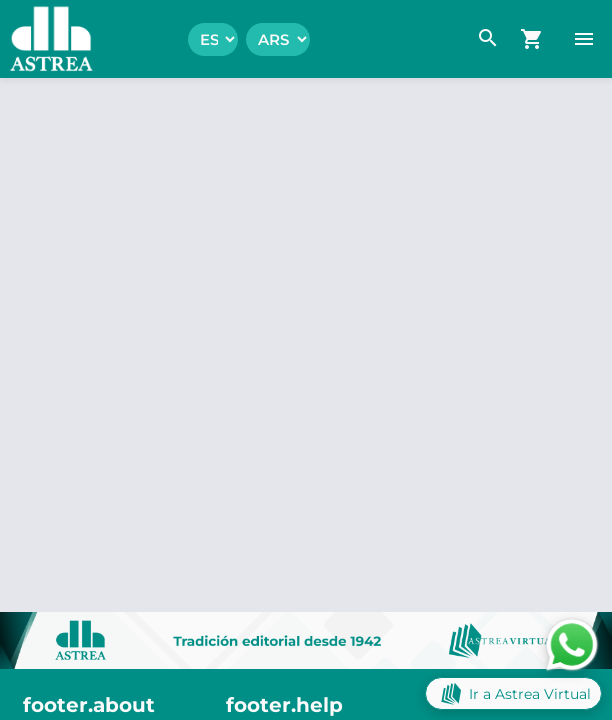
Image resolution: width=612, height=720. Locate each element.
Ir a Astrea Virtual (513, 693)
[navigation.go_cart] (532, 39)
